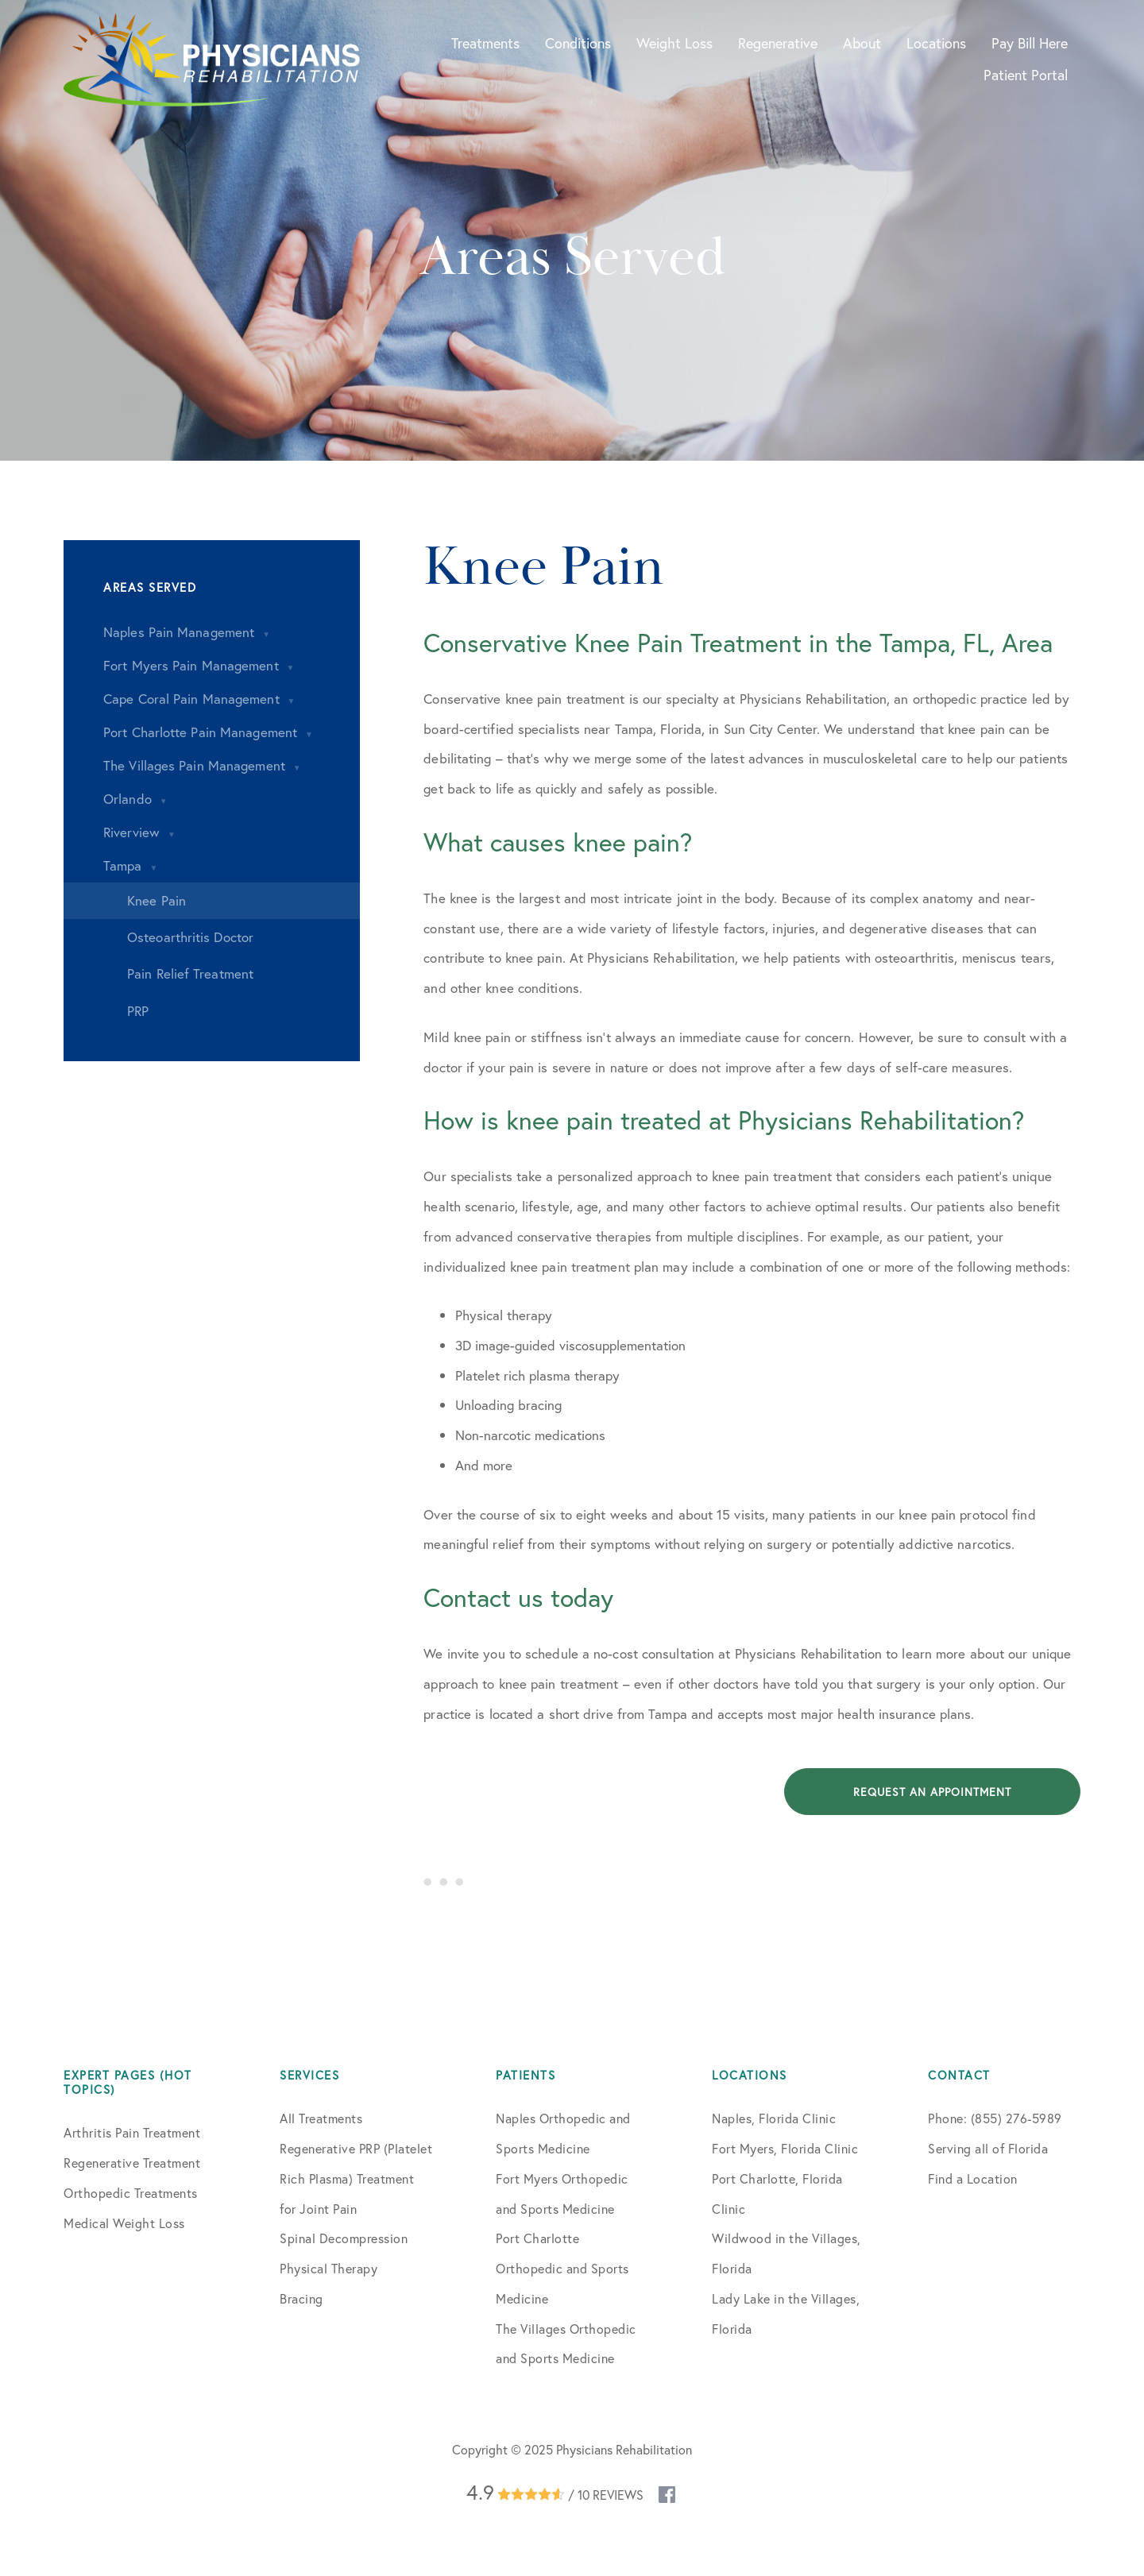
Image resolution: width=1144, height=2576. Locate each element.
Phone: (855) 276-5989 (995, 2118)
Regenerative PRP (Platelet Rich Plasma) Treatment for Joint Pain (356, 2178)
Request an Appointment (932, 1791)
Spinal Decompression (344, 2238)
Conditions (578, 42)
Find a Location (973, 2178)
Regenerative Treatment (132, 2162)
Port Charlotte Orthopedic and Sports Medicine (562, 2268)
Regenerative (777, 42)
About (862, 42)
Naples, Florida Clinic (774, 2118)
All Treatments (321, 2118)
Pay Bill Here (1029, 42)
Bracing (301, 2298)
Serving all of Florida (988, 2148)
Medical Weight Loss (124, 2223)
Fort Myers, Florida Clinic (785, 2148)
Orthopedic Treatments (131, 2192)
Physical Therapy (328, 2268)
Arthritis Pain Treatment (132, 2132)
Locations (936, 42)
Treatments (485, 42)
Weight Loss (674, 42)
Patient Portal (1026, 74)
